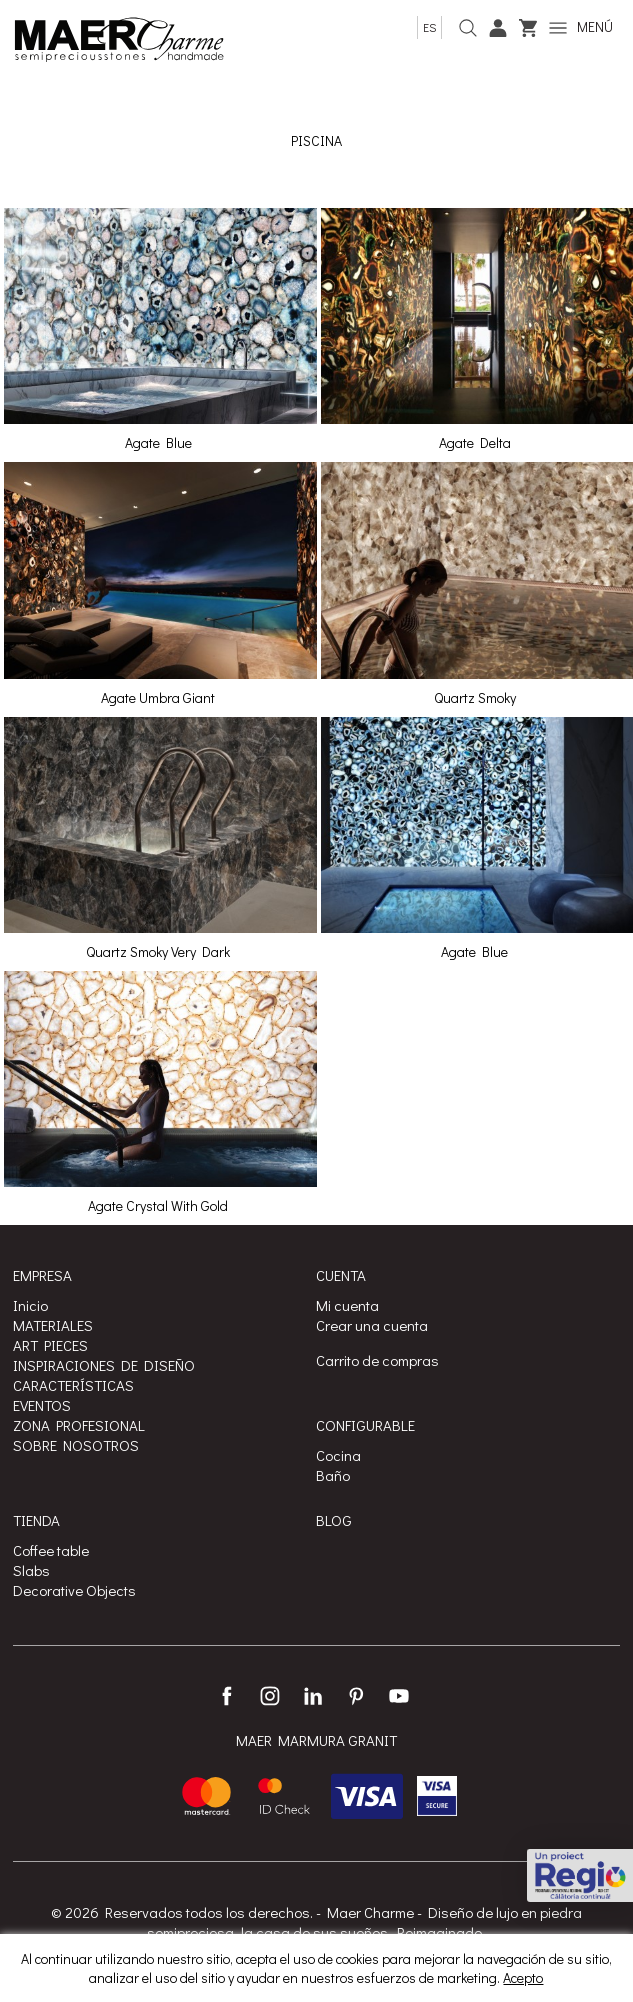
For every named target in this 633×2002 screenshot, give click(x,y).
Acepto (523, 1977)
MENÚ (581, 26)
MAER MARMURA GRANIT (316, 1741)
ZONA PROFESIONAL (79, 1425)
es (429, 27)
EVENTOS (42, 1405)
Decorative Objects (74, 1590)
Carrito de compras (377, 1360)
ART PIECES (50, 1345)
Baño (333, 1475)
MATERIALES (53, 1325)
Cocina (338, 1455)
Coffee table (51, 1550)
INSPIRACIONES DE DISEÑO (104, 1365)
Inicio (30, 1305)
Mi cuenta (347, 1305)
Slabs (31, 1570)
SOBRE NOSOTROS (76, 1445)
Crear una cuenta (372, 1325)
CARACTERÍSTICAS (73, 1385)
